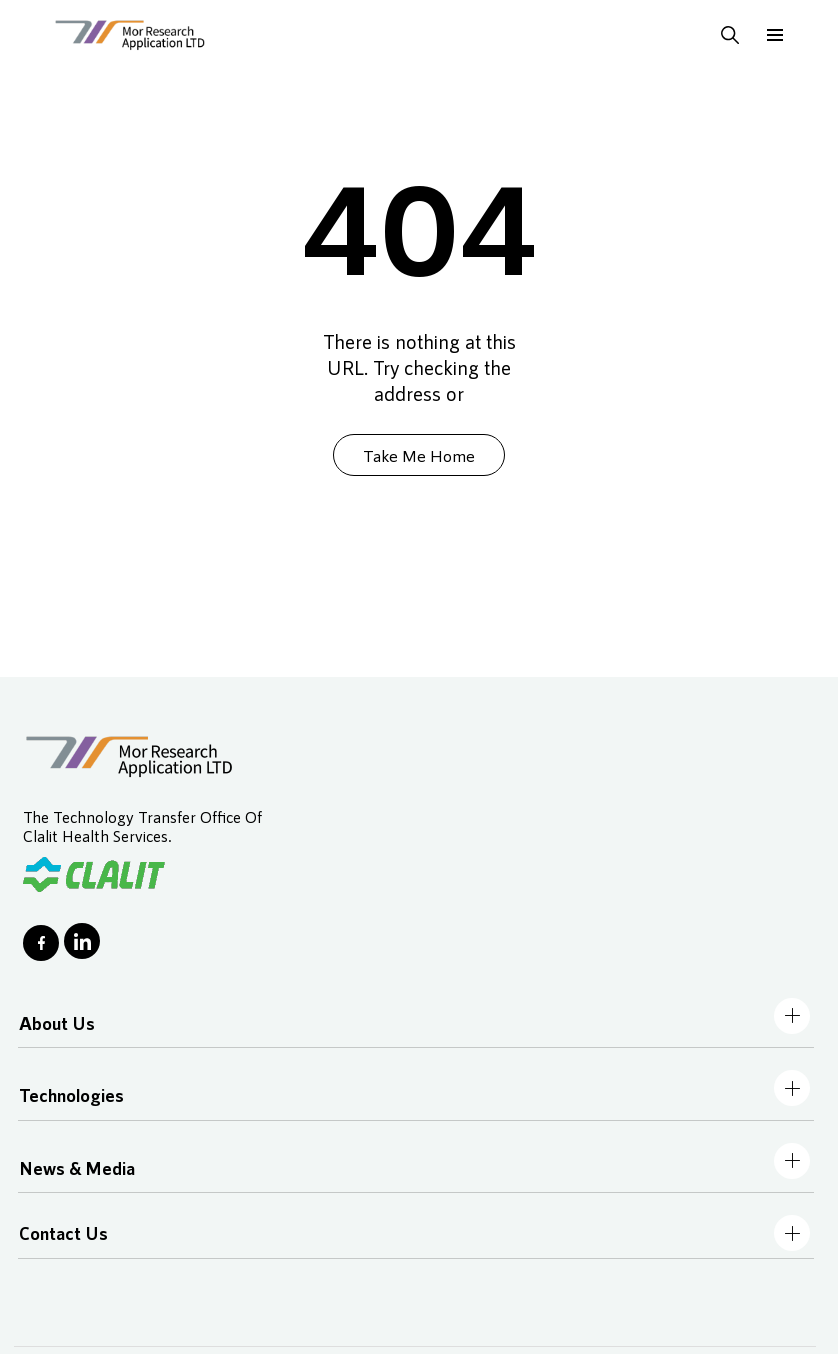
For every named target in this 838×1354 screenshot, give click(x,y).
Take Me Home (419, 455)
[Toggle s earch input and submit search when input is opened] (730, 35)
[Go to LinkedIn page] (82, 941)
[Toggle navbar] (792, 1016)
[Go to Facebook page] (41, 943)
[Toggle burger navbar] (775, 35)
